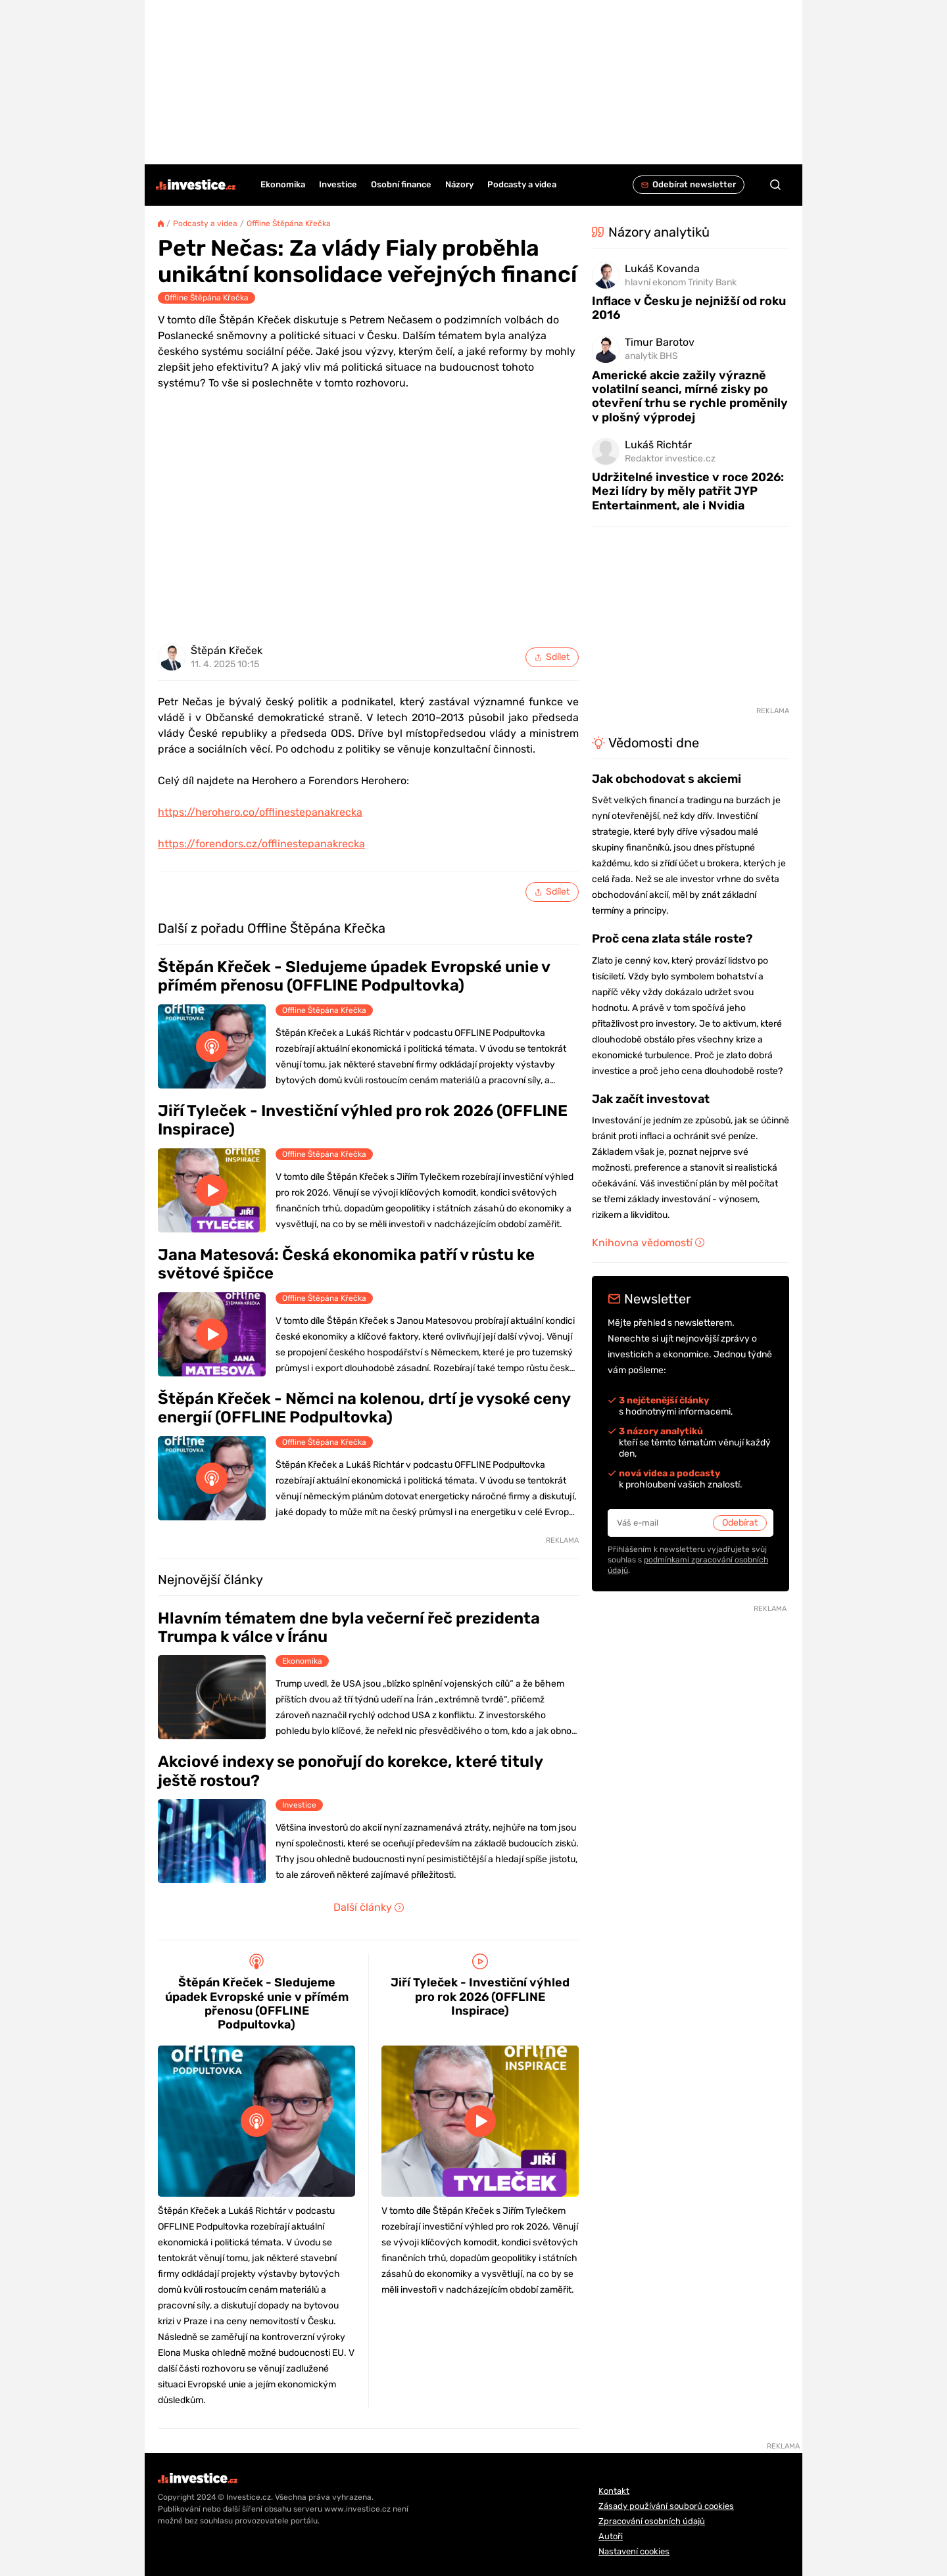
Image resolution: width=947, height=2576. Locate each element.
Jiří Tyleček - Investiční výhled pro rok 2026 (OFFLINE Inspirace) (363, 1120)
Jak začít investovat (651, 1099)
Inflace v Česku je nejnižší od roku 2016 (689, 308)
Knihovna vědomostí (648, 1242)
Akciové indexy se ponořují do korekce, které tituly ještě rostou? (350, 1770)
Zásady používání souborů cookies (666, 2506)
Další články (368, 1907)
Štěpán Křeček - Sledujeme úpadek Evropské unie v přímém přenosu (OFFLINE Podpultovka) (354, 976)
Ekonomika (302, 1661)
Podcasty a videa (205, 223)
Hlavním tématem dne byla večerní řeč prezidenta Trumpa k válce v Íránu (349, 1627)
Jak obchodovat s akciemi (666, 779)
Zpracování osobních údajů (651, 2521)
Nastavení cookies (633, 2551)
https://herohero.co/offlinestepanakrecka (260, 812)
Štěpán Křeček (226, 651)
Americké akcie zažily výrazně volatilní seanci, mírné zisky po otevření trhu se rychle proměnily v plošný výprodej (690, 396)
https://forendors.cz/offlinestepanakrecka (261, 843)
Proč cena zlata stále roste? (672, 938)
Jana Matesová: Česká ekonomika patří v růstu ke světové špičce (346, 1264)
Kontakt (613, 2491)
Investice (299, 1805)
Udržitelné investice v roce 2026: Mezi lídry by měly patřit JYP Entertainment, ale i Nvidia (688, 491)
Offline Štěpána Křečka (289, 223)
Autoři (610, 2536)
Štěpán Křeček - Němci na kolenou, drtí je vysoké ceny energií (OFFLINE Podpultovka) (364, 1408)
